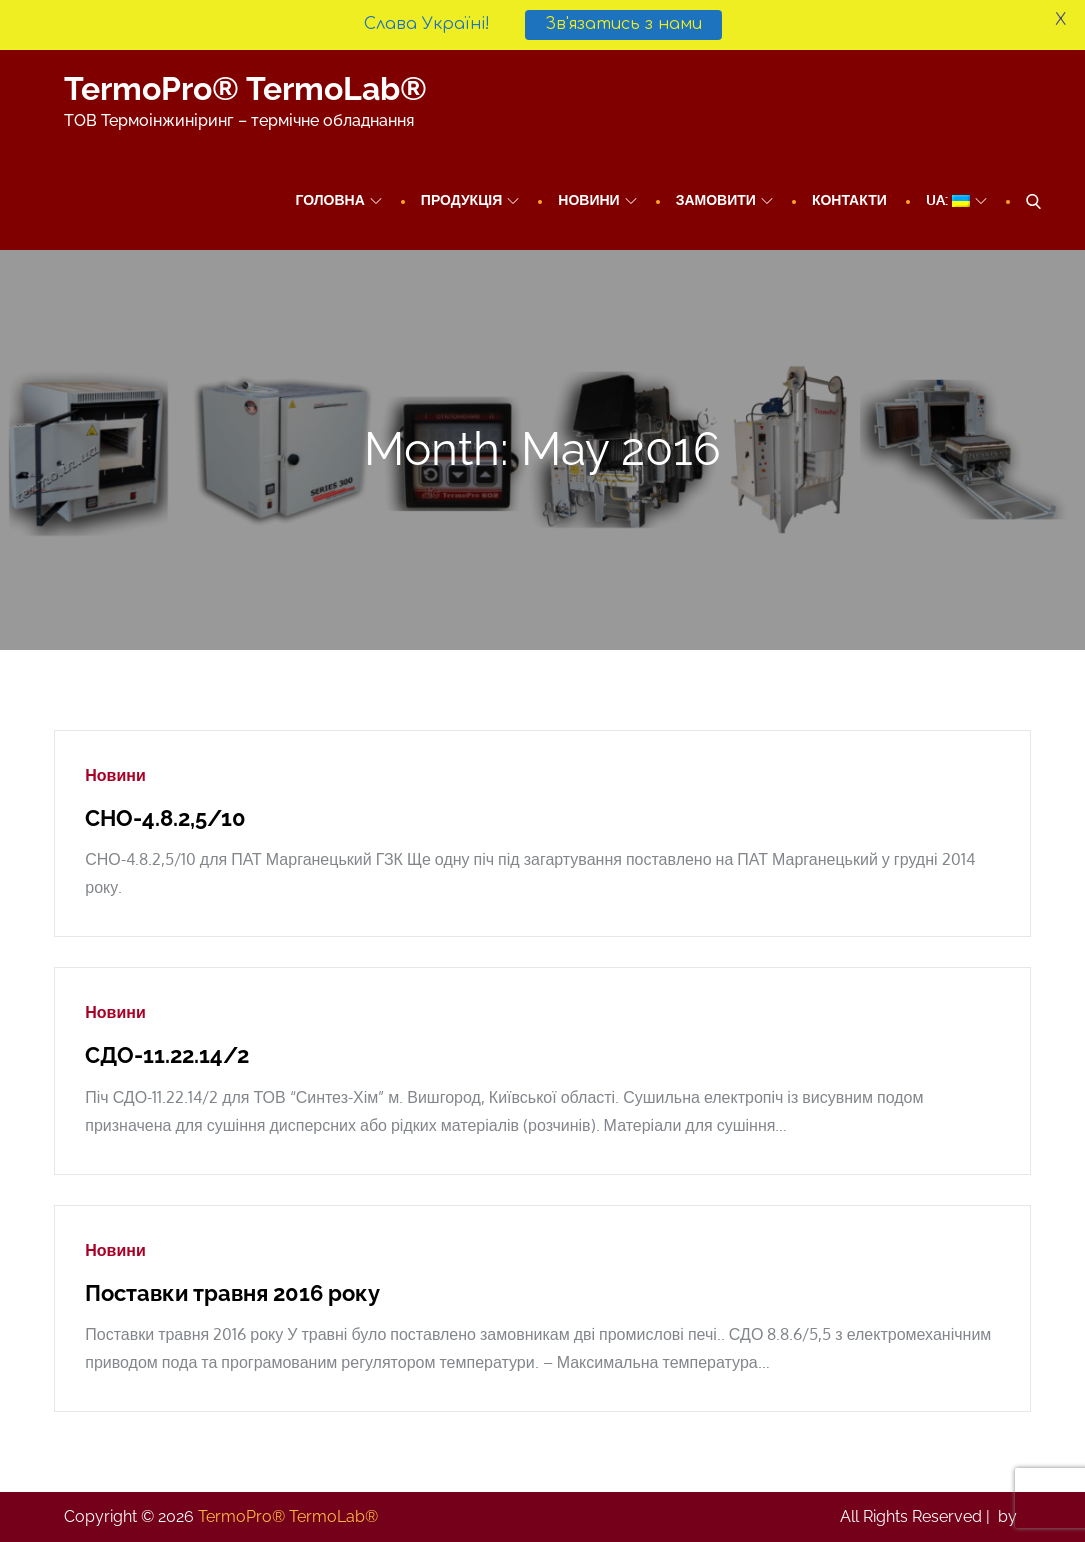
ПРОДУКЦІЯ (470, 199)
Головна (338, 199)
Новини (597, 199)
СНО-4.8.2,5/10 (165, 818)
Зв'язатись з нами (623, 24)
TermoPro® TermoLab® (245, 88)
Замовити (724, 199)
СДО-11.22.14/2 (167, 1055)
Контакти (849, 199)
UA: (956, 199)
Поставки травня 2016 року (232, 1293)
